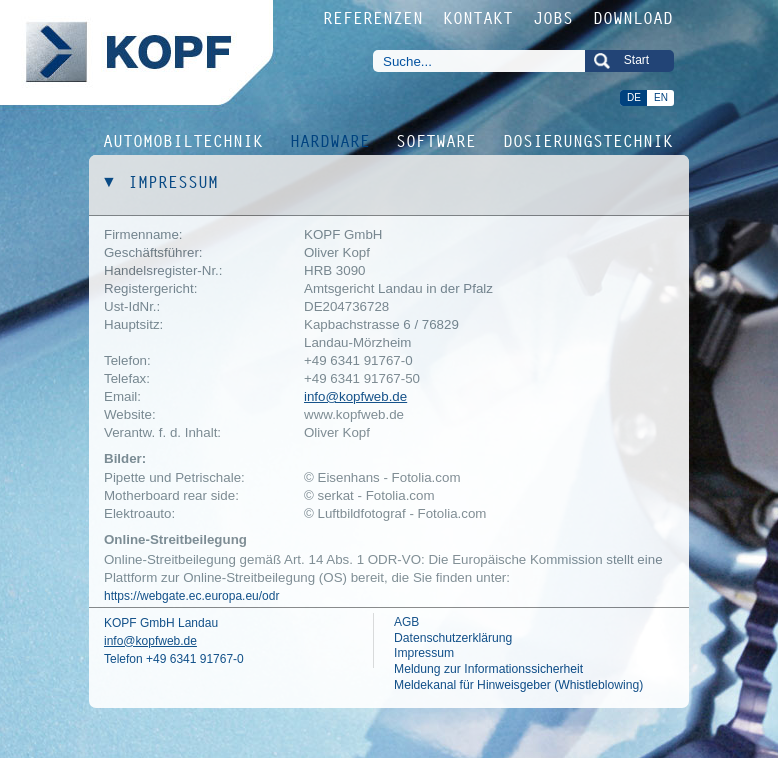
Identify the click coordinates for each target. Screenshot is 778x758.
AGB (406, 622)
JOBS (554, 18)
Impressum (424, 653)
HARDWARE (331, 140)
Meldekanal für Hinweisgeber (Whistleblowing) (518, 685)
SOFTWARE (437, 140)
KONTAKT (479, 18)
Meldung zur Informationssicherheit (488, 669)
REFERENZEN (374, 18)
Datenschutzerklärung (453, 638)
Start (636, 60)
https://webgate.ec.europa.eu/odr (191, 596)
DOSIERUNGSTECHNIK (589, 140)
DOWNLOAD (634, 18)
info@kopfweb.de (355, 396)
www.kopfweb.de (354, 414)
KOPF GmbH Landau (161, 623)
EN (661, 97)
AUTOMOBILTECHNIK (184, 140)
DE (634, 97)
